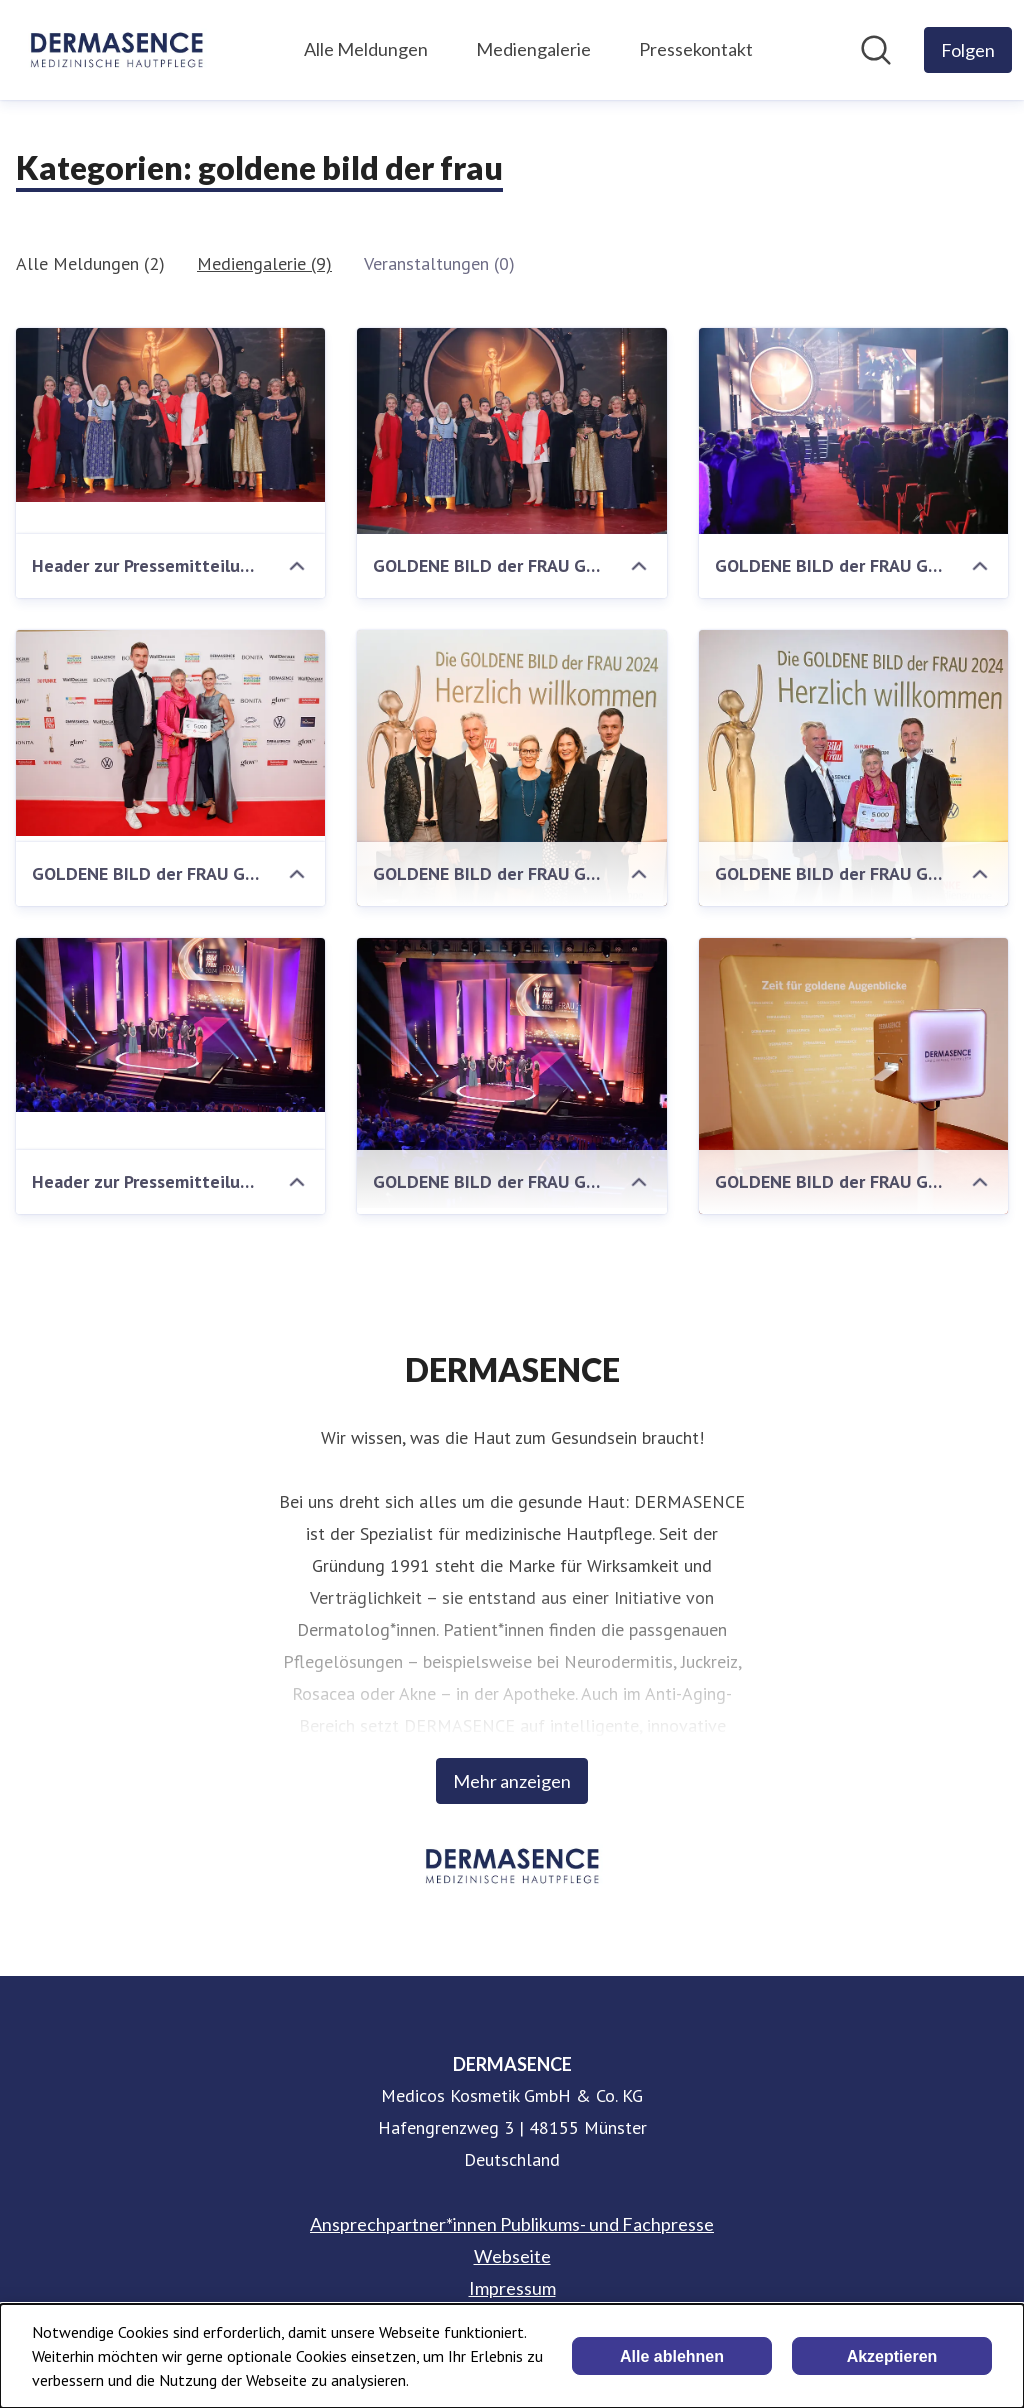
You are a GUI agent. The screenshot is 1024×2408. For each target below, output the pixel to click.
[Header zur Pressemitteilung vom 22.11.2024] (170, 1025)
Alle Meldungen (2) (90, 263)
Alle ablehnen (672, 2356)
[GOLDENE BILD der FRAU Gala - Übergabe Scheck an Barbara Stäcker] (853, 804)
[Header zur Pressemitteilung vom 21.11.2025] (170, 415)
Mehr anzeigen (512, 1781)
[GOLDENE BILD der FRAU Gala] (511, 431)
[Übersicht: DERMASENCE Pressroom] (116, 50)
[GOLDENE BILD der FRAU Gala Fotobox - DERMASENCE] (853, 1103)
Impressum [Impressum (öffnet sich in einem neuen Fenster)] (512, 2288)
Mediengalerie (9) (264, 263)
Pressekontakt (696, 49)
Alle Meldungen (366, 49)
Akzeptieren (892, 2356)
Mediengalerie (533, 49)
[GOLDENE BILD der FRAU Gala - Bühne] (511, 1073)
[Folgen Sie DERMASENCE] (968, 50)
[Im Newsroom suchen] (876, 50)
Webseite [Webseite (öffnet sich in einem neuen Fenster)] (512, 2256)
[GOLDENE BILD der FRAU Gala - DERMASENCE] (511, 817)
